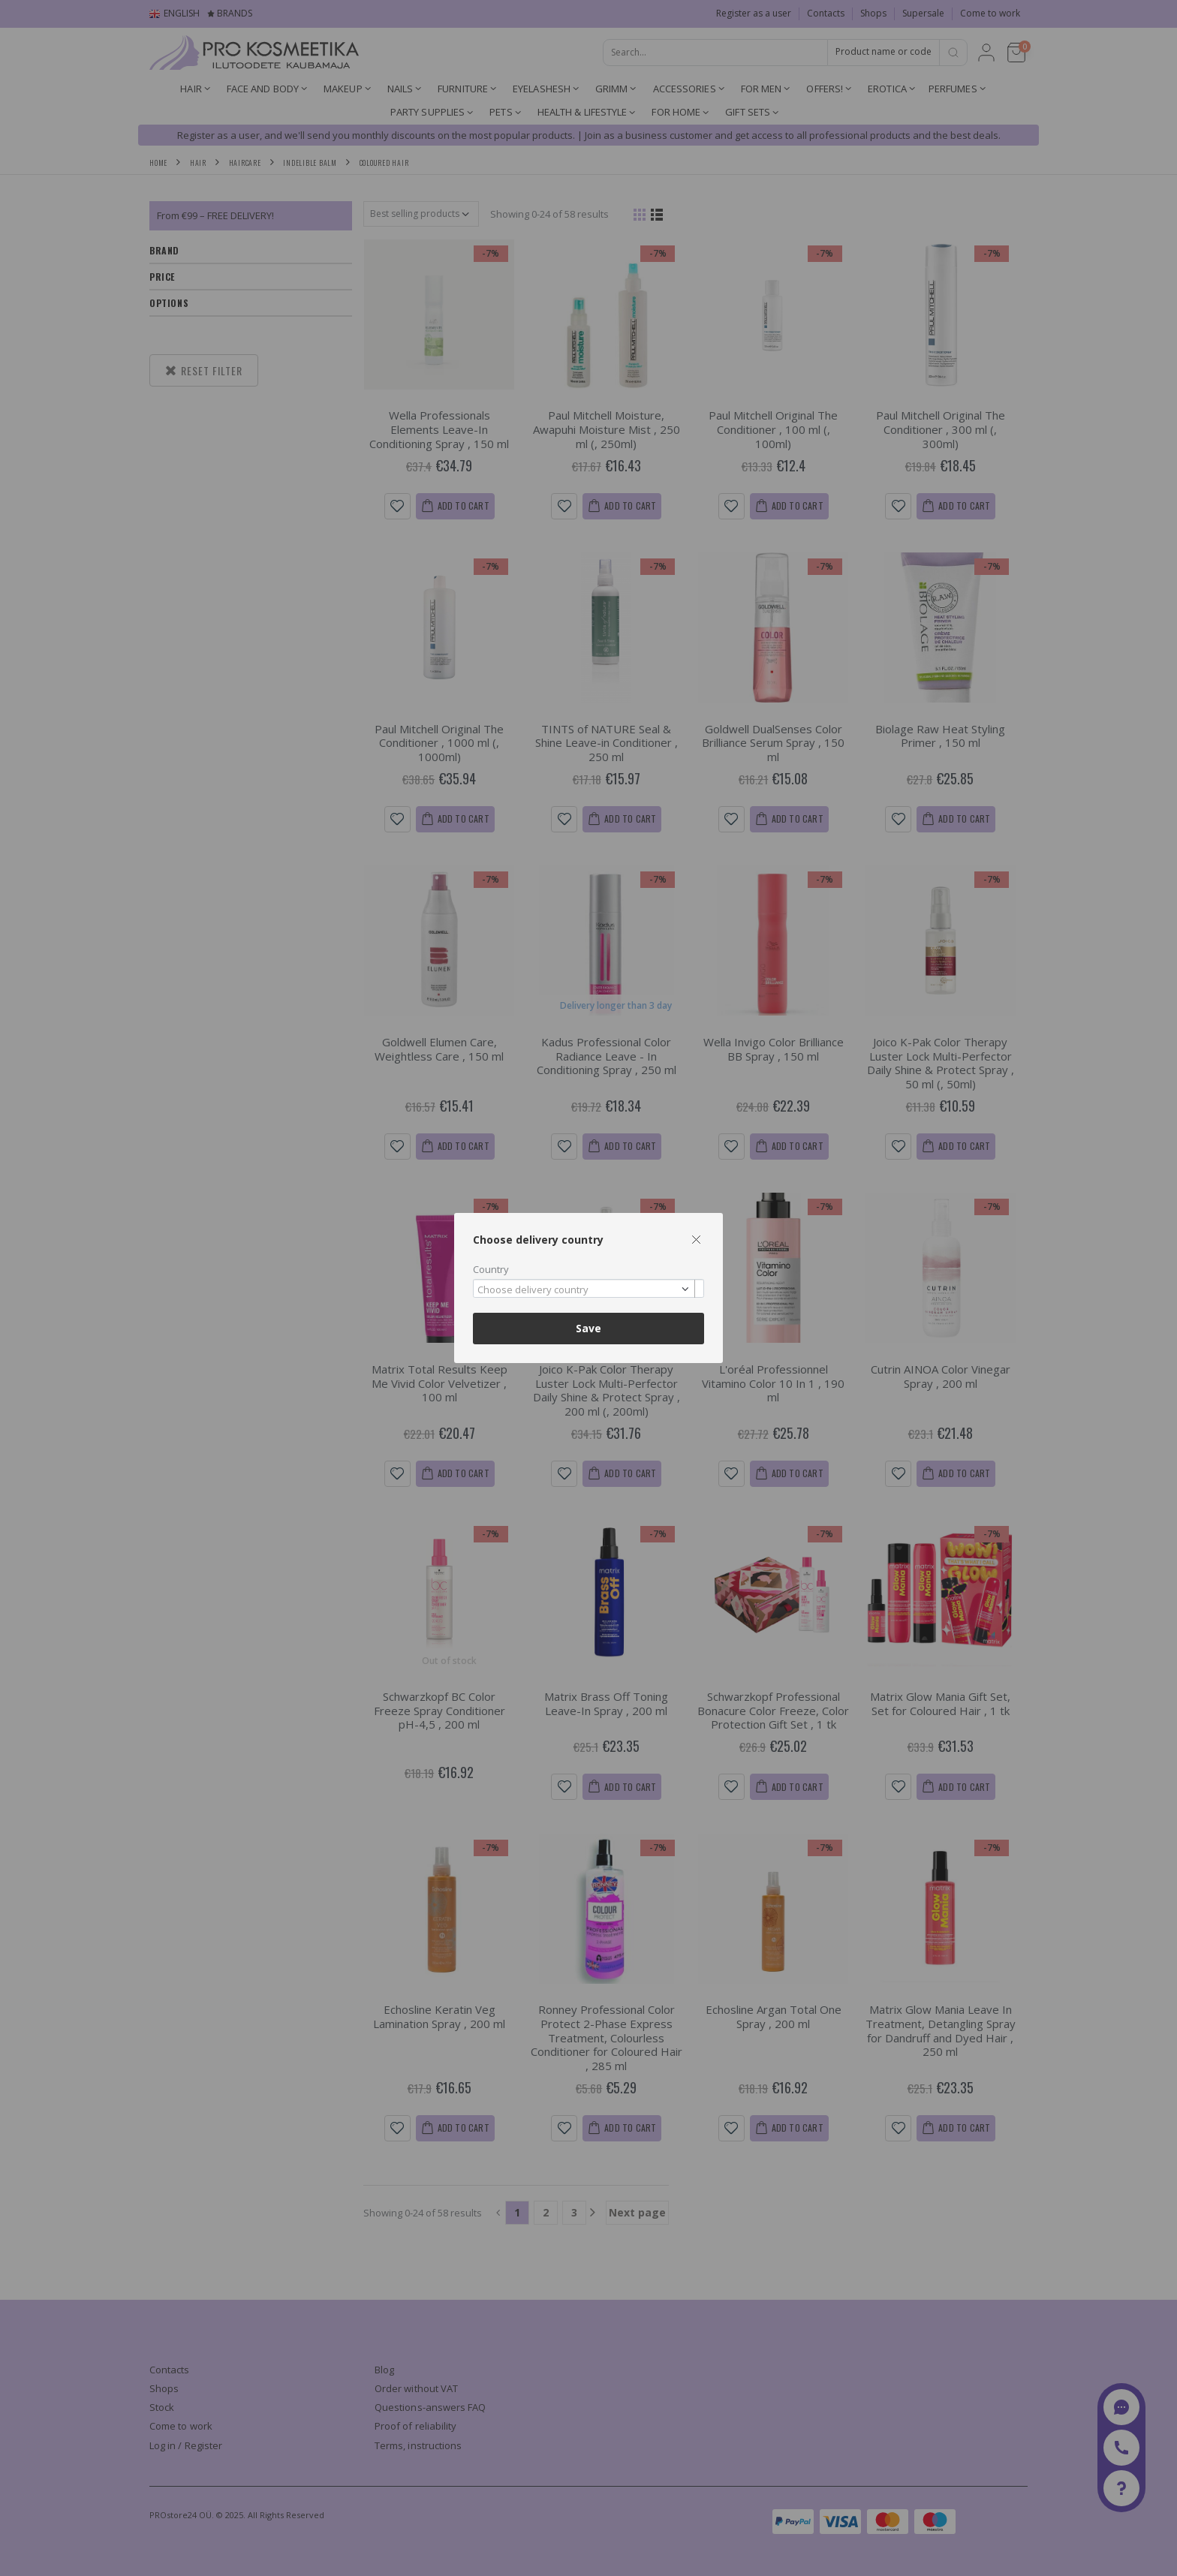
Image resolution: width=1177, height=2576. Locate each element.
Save (588, 1328)
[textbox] (584, 1290)
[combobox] (588, 1288)
